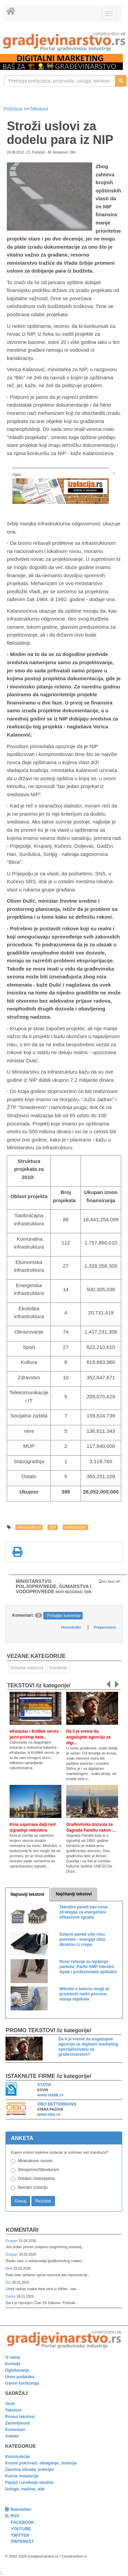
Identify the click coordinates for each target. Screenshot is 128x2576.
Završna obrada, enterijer (29, 2469)
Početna (13, 109)
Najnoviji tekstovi (27, 1894)
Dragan (12, 2241)
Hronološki (71, 1627)
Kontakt (12, 2363)
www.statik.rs (50, 2095)
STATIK (44, 2084)
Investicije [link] (58, 1667)
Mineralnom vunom (35, 2160)
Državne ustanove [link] (27, 1667)
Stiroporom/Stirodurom (38, 2169)
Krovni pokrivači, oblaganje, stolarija (40, 2463)
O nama (12, 2357)
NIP (52, 1527)
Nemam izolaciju (33, 2187)
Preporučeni (105, 1627)
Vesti (10, 2403)
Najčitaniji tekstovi (74, 1894)
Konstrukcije (17, 2456)
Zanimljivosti (17, 2423)
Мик (9, 2268)
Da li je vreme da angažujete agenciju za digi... (88, 1737)
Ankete (12, 2436)
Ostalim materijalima (36, 2178)
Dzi (8, 2282)
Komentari (22, 2230)
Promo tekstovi (20, 2416)
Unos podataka (19, 2376)
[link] (64, 41)
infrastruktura (29, 1527)
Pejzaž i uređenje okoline (29, 2482)
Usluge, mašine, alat (24, 2489)
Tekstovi (39, 109)
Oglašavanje (17, 2370)
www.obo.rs (48, 2114)
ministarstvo (75, 1527)
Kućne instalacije (22, 2476)
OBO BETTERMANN (56, 2104)
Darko (11, 2296)
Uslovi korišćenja (22, 2383)
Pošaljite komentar (64, 1615)
